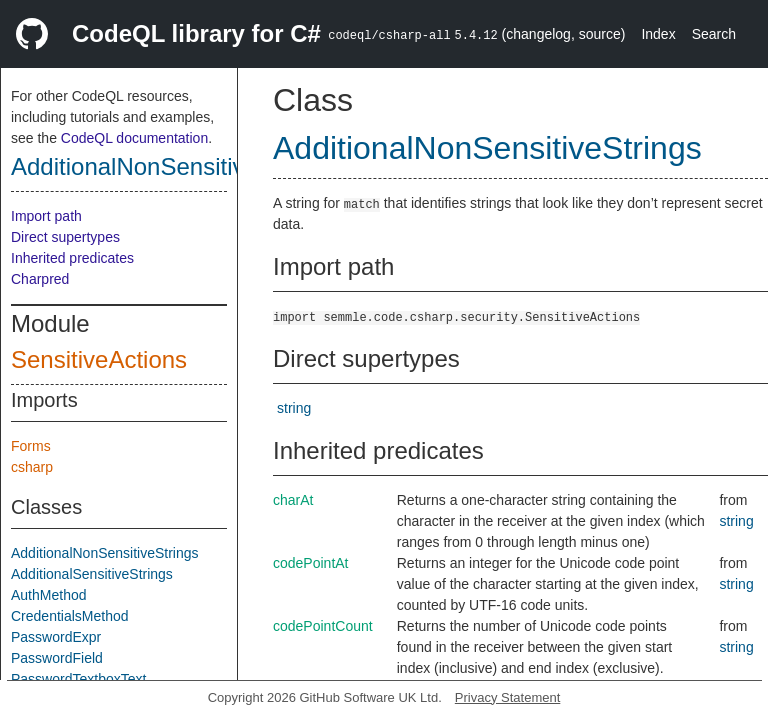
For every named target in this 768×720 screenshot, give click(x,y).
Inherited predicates (72, 258)
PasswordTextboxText (78, 679)
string (294, 408)
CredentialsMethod (70, 616)
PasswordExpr (56, 637)
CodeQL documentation (134, 138)
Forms (31, 446)
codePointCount (323, 626)
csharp (32, 467)
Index (658, 34)
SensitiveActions (99, 359)
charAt (293, 500)
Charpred (40, 279)
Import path (46, 216)
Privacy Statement (508, 697)
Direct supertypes (65, 237)
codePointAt (311, 563)
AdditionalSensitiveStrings (92, 574)
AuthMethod (49, 595)
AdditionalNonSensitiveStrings (172, 166)
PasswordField (57, 658)
